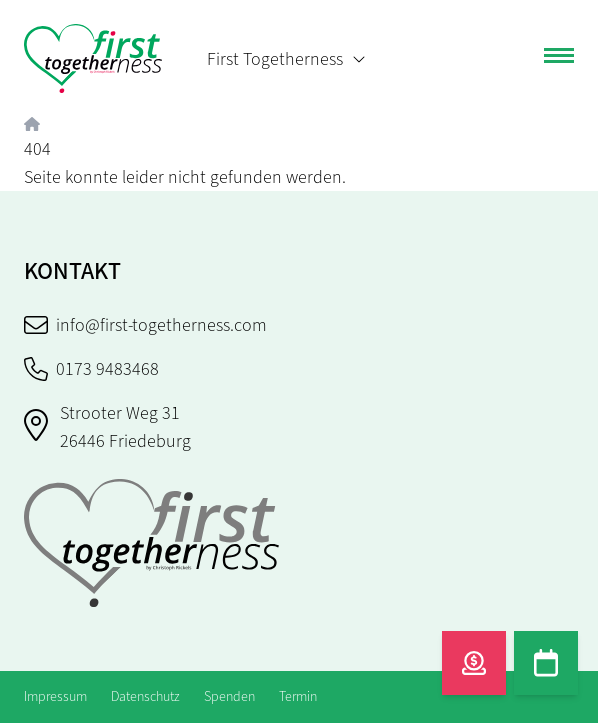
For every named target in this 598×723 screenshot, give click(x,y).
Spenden (229, 696)
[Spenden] (474, 663)
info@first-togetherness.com (145, 325)
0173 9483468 (91, 369)
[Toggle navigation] (559, 59)
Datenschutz (145, 696)
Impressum (55, 696)
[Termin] (546, 663)
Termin (298, 696)
